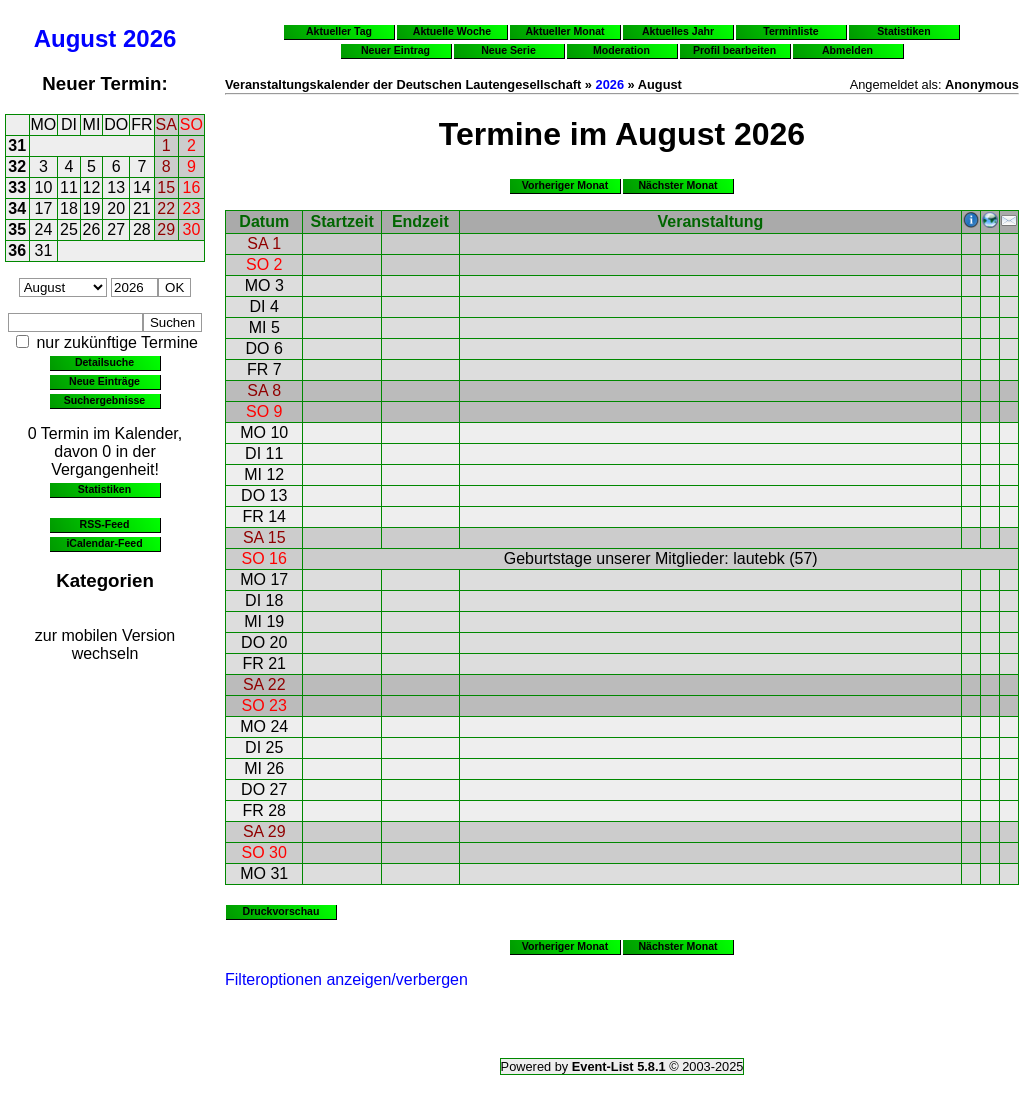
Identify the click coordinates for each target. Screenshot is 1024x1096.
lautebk (759, 558)
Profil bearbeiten (734, 50)
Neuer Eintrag (395, 50)
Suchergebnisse (104, 400)
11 (69, 187)
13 (116, 187)
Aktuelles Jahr (678, 31)
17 (44, 208)
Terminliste (790, 31)
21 (142, 208)
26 (92, 229)
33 (17, 187)
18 (69, 208)
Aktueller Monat (564, 31)
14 (142, 187)
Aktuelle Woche (452, 31)
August (75, 38)
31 (17, 145)
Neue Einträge (104, 381)
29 (166, 229)
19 (92, 208)
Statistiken (104, 489)
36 (17, 250)
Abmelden (847, 50)
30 (192, 229)
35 (17, 229)
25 (69, 229)
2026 (149, 38)
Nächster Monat (677, 185)
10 (44, 187)
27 (116, 229)
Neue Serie (508, 50)
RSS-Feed (105, 524)
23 (192, 208)
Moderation (621, 50)
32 (17, 166)
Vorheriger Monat (565, 185)
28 (142, 229)
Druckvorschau (281, 911)
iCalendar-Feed (104, 543)
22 (166, 208)
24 (44, 229)
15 (166, 187)
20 (116, 208)
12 (92, 187)
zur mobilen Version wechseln (105, 644)
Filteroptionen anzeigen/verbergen (346, 979)
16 (192, 187)
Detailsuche (104, 362)
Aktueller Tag (339, 31)
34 (17, 208)
